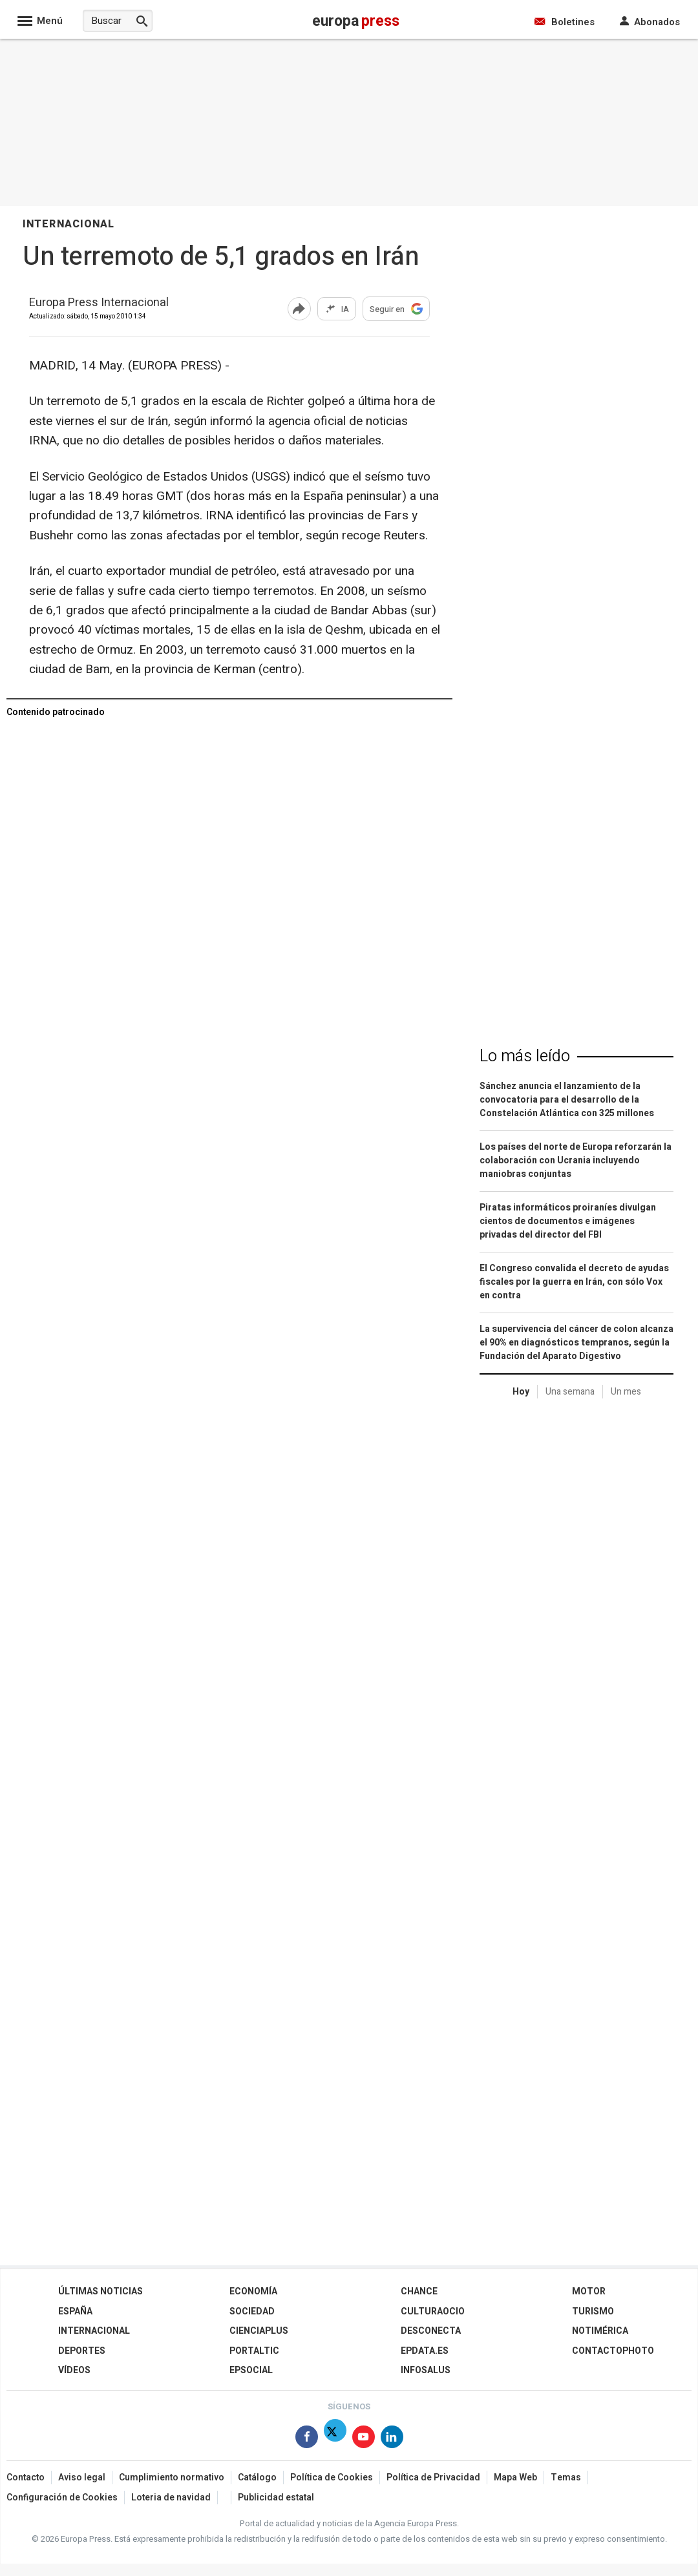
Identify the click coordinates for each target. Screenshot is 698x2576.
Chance (419, 2291)
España (75, 2311)
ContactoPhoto (613, 2351)
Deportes (81, 2351)
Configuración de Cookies (62, 2497)
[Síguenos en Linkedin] (392, 2439)
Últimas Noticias (100, 2291)
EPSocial (251, 2370)
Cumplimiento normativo (171, 2477)
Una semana (570, 1391)
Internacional (94, 2331)
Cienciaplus (258, 2331)
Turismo (593, 2311)
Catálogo (257, 2477)
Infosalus (425, 2370)
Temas (566, 2477)
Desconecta (431, 2331)
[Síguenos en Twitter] (335, 2439)
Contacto (25, 2477)
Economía (253, 2291)
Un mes (626, 1391)
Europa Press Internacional (99, 303)
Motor (589, 2291)
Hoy (521, 1391)
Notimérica (600, 2331)
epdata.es (425, 2351)
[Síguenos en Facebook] (306, 2439)
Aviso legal (81, 2477)
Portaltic (254, 2351)
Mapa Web (515, 2477)
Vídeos (74, 2370)
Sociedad (252, 2311)
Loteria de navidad (171, 2497)
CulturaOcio (433, 2311)
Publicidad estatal (276, 2497)
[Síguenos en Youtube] (363, 2439)
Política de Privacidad (433, 2477)
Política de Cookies (331, 2477)
